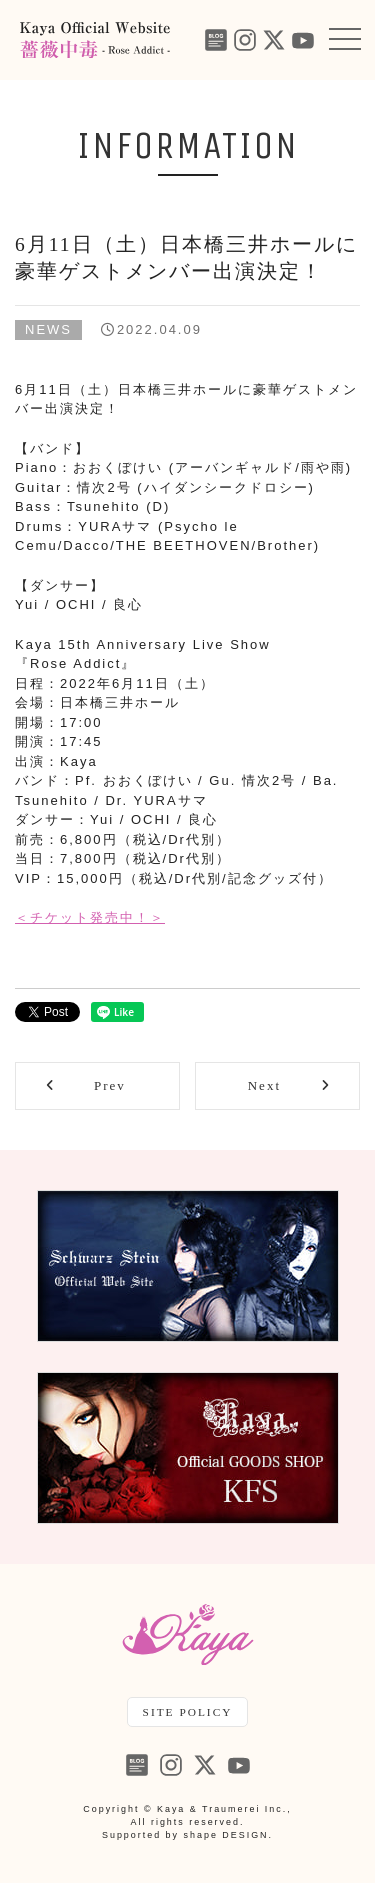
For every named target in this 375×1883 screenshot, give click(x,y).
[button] (345, 40)
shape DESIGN (226, 1835)
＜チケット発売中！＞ (90, 917)
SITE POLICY (188, 1712)
